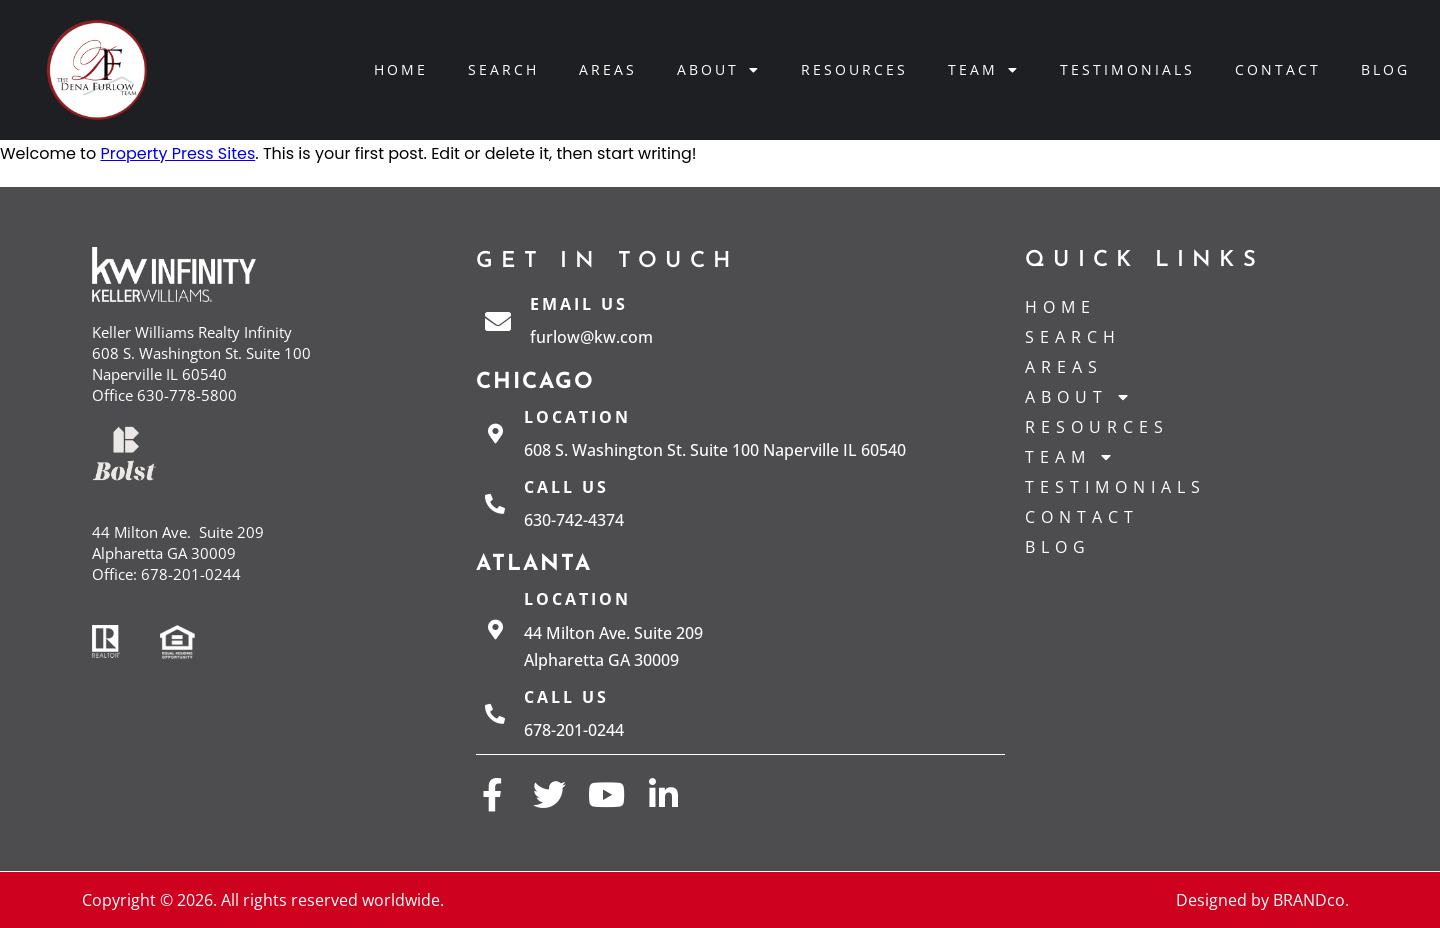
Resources (854, 69)
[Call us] (495, 504)
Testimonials (1127, 69)
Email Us (579, 304)
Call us (566, 487)
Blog (1385, 69)
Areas (608, 69)
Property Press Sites (177, 153)
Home (401, 69)
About (719, 70)
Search (503, 69)
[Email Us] (498, 321)
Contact (1278, 69)
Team (984, 70)
